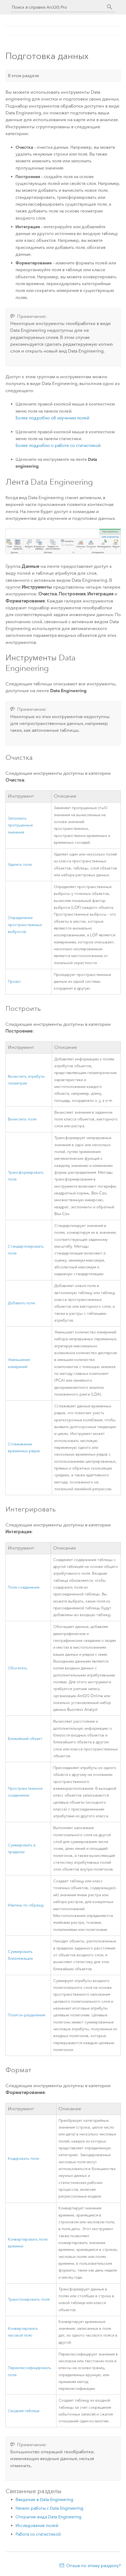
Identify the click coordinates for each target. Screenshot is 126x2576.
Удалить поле (20, 864)
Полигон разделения (26, 2015)
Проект (14, 981)
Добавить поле (21, 1303)
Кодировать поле (23, 2158)
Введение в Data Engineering (44, 2499)
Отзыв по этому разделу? (93, 2565)
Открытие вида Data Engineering (48, 2516)
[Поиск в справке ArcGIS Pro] (57, 7)
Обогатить (17, 1668)
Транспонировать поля (29, 2299)
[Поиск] (109, 7)
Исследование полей (36, 2525)
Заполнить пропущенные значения (20, 825)
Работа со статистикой (38, 2534)
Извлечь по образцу (26, 1905)
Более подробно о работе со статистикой (58, 445)
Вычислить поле (22, 1119)
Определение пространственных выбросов (25, 924)
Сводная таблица (23, 2410)
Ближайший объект (25, 1738)
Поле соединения (23, 1587)
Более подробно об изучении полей (52, 417)
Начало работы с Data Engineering (49, 2508)
